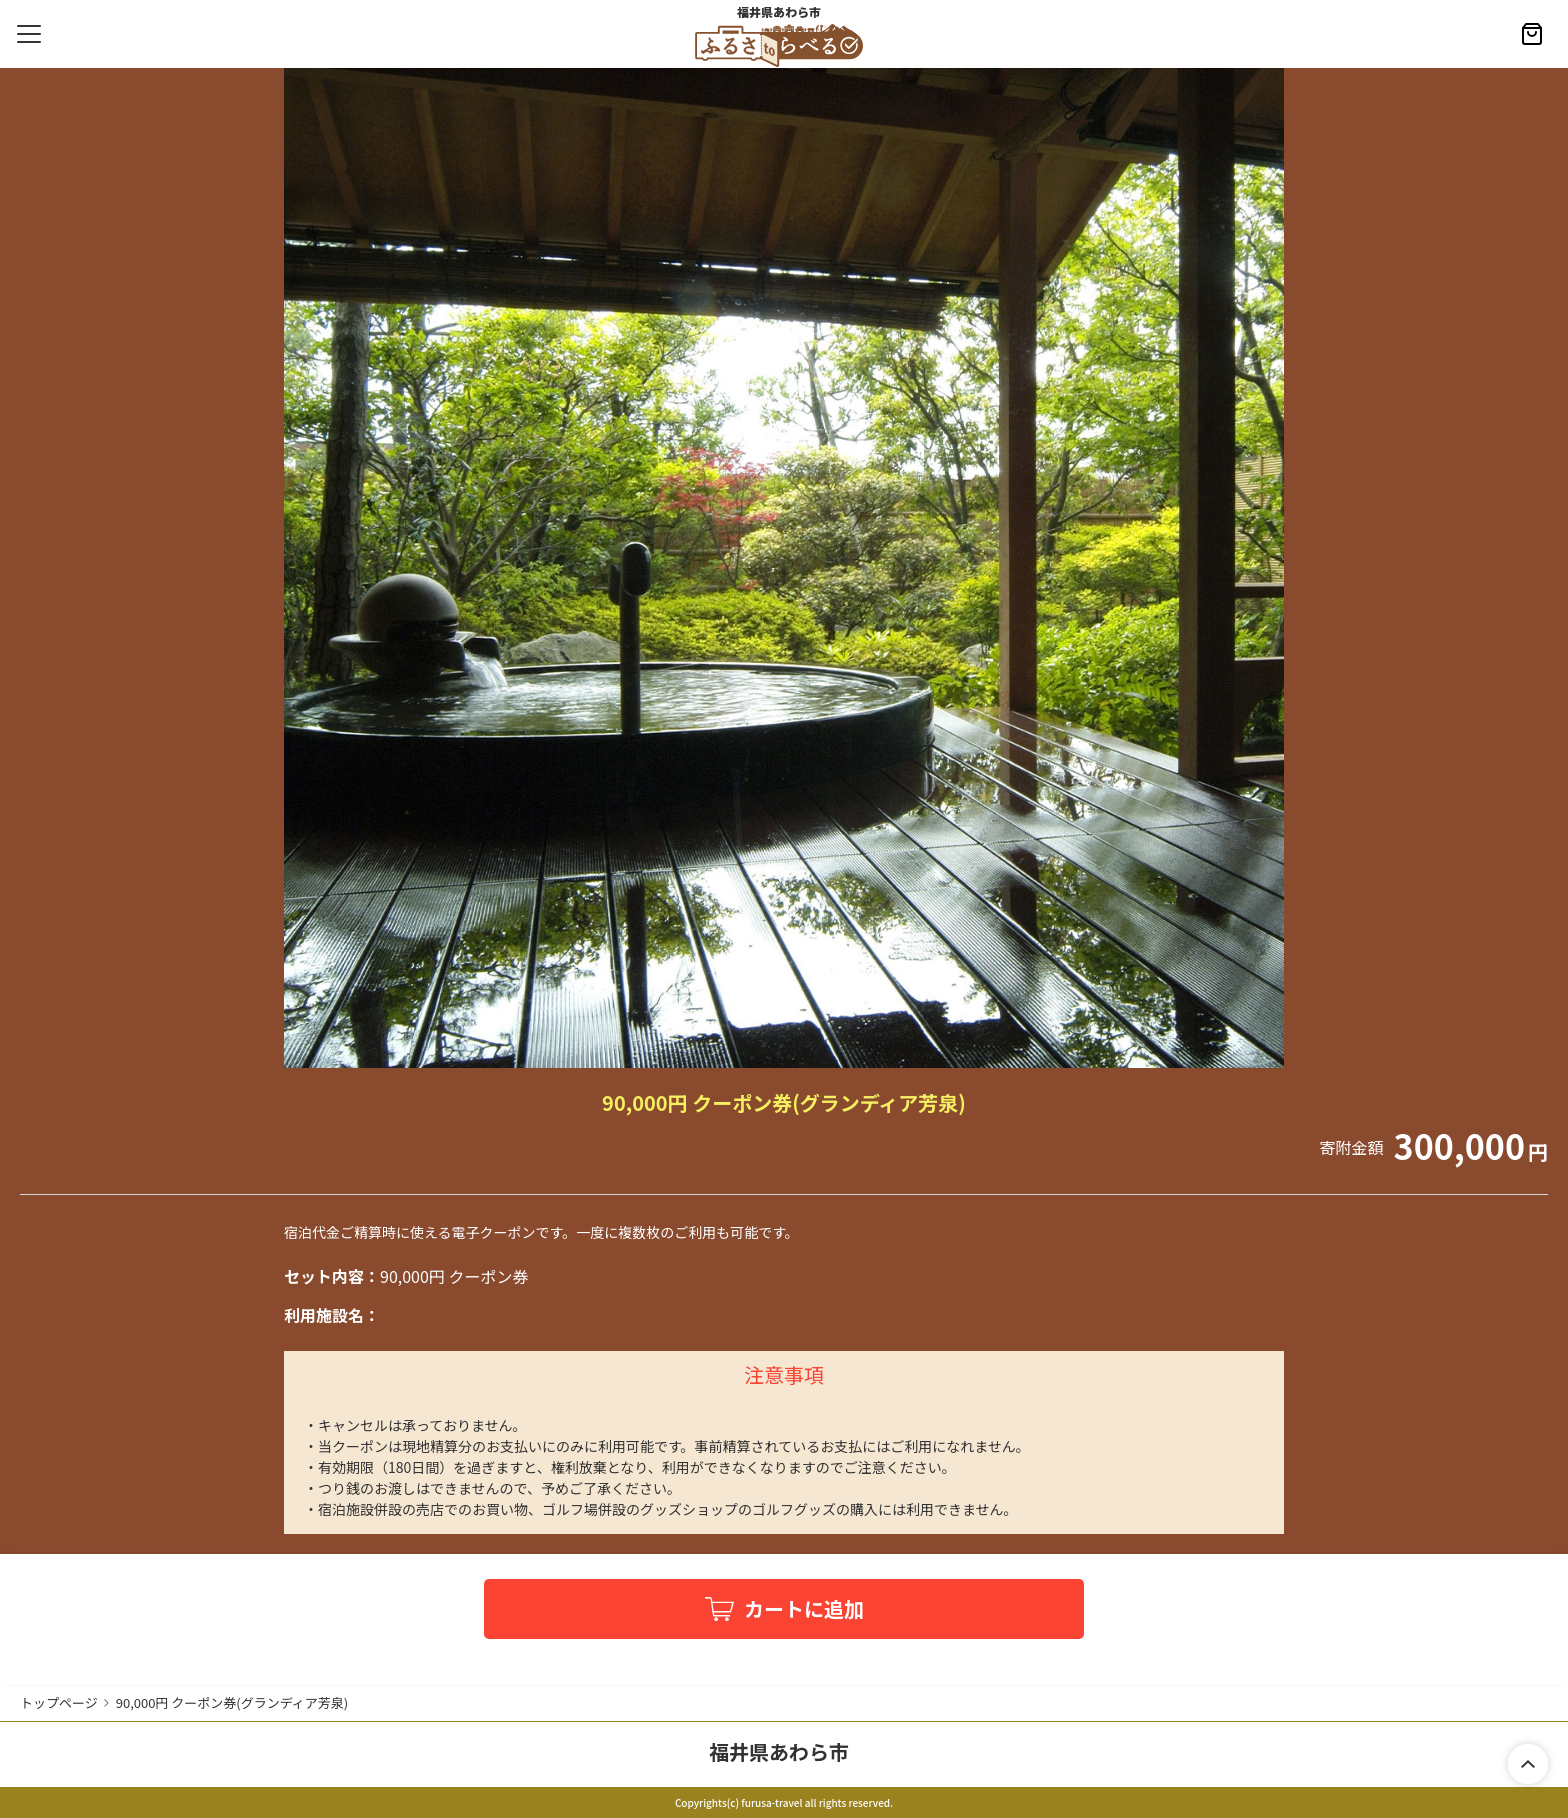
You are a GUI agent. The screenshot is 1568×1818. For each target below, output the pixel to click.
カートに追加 (804, 1608)
